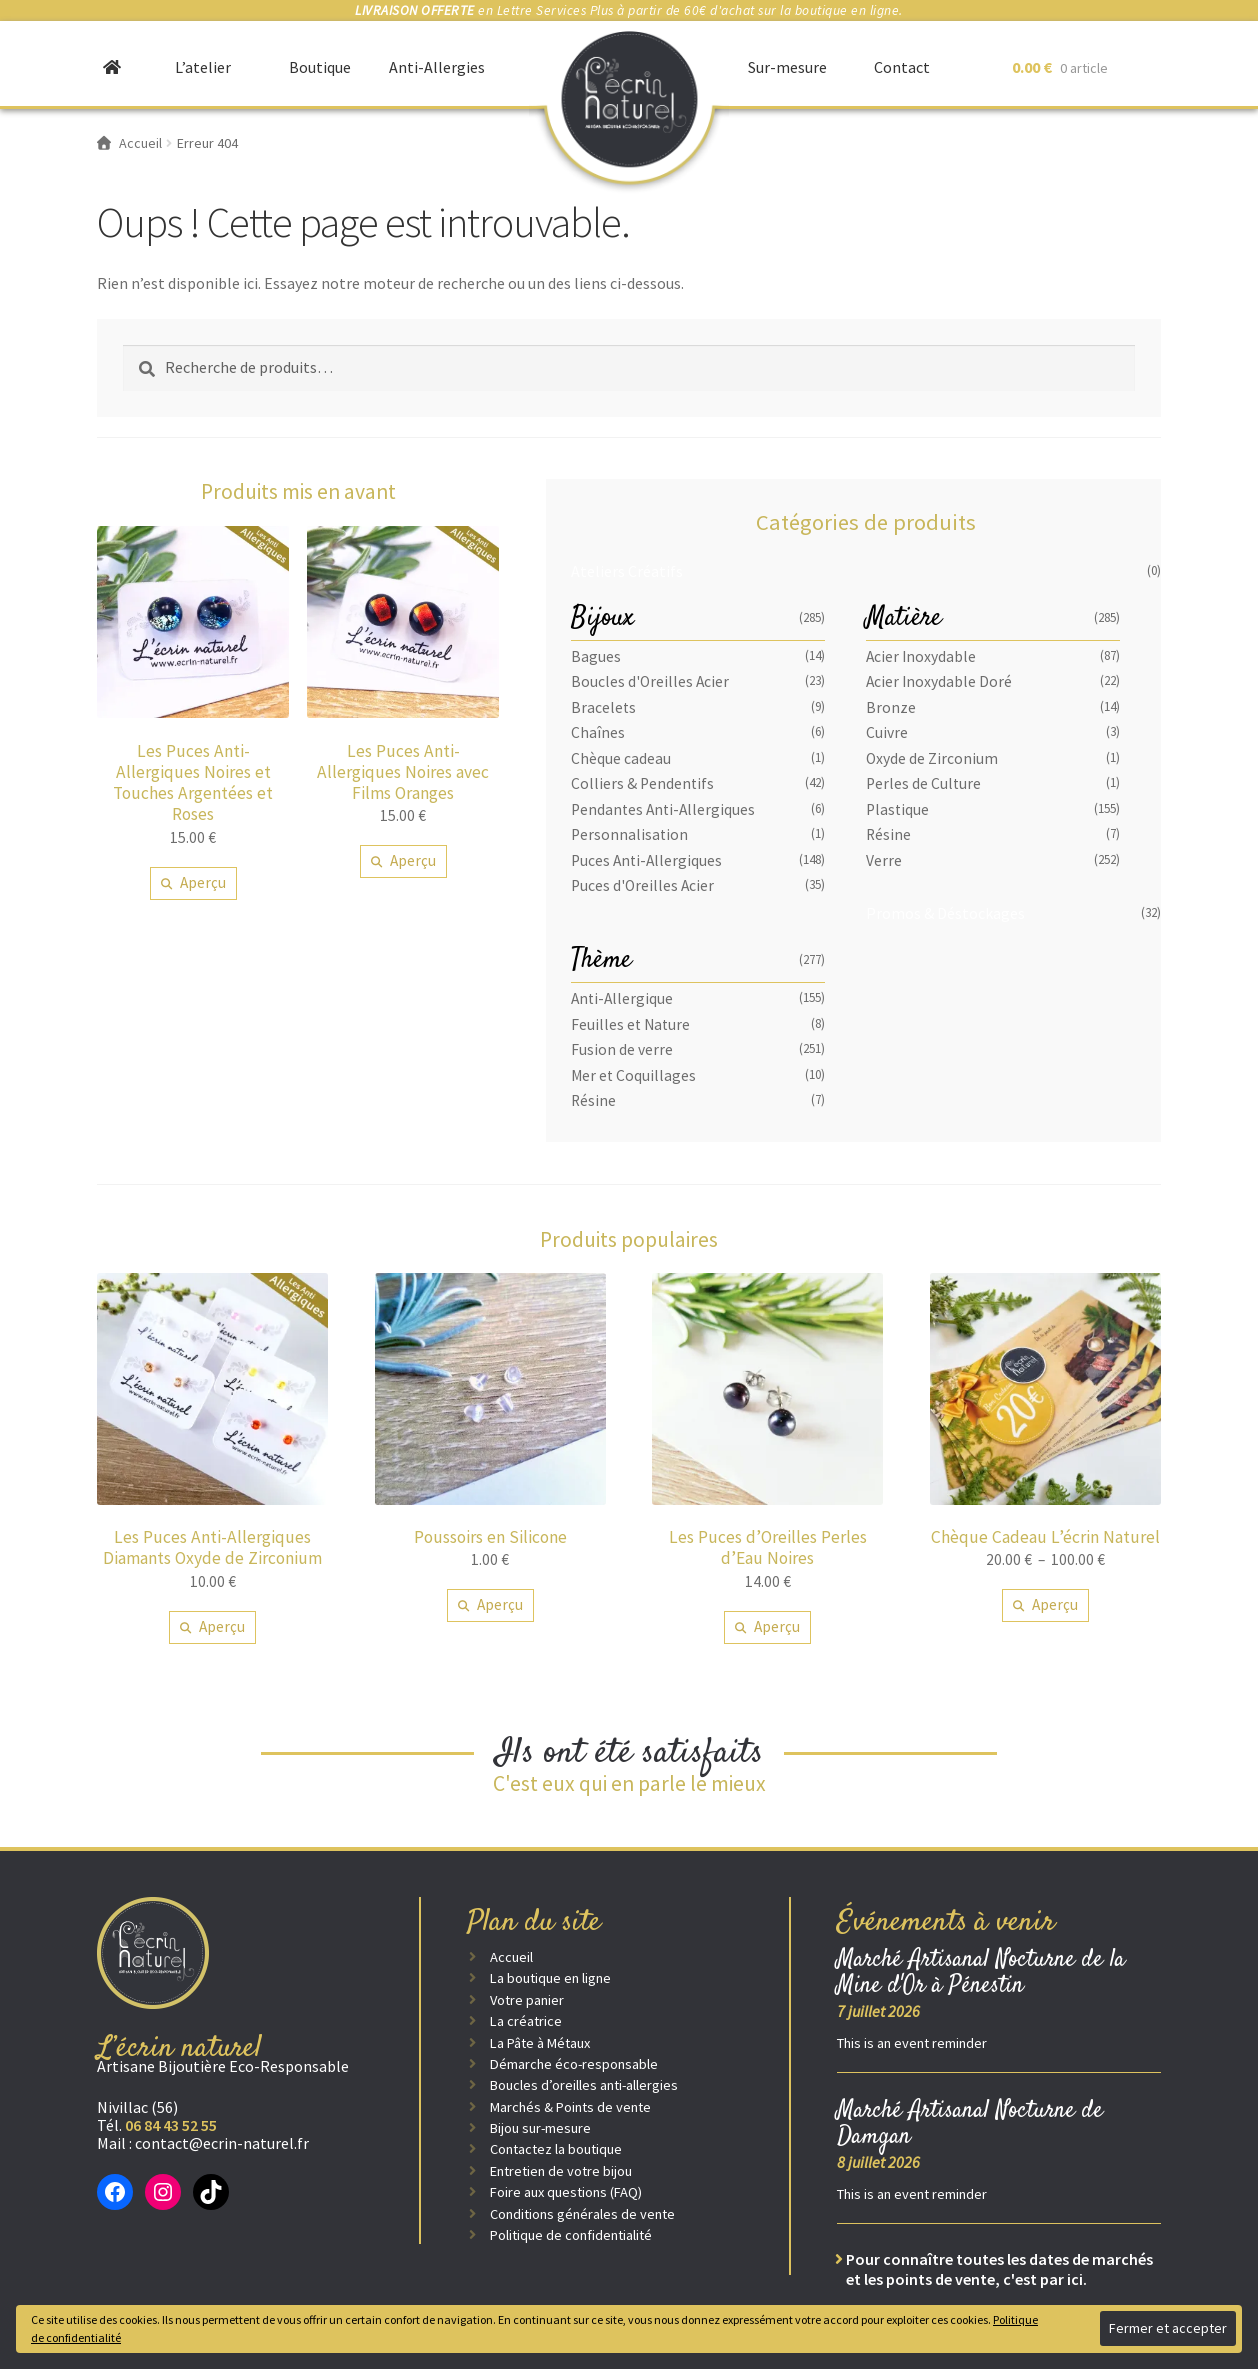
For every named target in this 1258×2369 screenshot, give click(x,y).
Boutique (320, 67)
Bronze (891, 707)
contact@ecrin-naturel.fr (222, 2143)
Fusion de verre (622, 1049)
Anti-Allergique (622, 998)
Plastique (897, 809)
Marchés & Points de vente (570, 2107)
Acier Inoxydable (921, 656)
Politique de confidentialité (571, 2235)
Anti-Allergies (437, 67)
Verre (884, 860)
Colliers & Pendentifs (642, 783)
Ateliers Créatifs (627, 571)
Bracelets (603, 707)
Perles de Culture (923, 783)
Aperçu (203, 882)
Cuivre (887, 732)
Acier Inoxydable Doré (939, 681)
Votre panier (527, 2000)
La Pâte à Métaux (540, 2043)
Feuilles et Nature (630, 1024)
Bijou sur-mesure (540, 2128)
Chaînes (598, 732)
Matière (904, 618)
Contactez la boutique (556, 2149)
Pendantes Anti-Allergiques (663, 809)
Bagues (596, 656)
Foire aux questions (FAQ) (566, 2192)
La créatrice (526, 2021)
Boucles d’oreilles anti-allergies (584, 2085)
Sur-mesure (787, 67)
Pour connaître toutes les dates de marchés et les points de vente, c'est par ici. (999, 2269)
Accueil (511, 1957)
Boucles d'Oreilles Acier (650, 681)
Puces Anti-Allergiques (646, 860)
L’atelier (203, 67)
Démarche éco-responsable (574, 2064)
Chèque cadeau (621, 758)
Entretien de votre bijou (561, 2171)
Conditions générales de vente (582, 2214)
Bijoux (602, 618)
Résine (888, 834)
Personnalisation (629, 834)
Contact (902, 67)
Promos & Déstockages (945, 913)
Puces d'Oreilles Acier (642, 885)
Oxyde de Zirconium (932, 758)
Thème (601, 960)
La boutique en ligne (550, 1978)
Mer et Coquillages (633, 1075)
